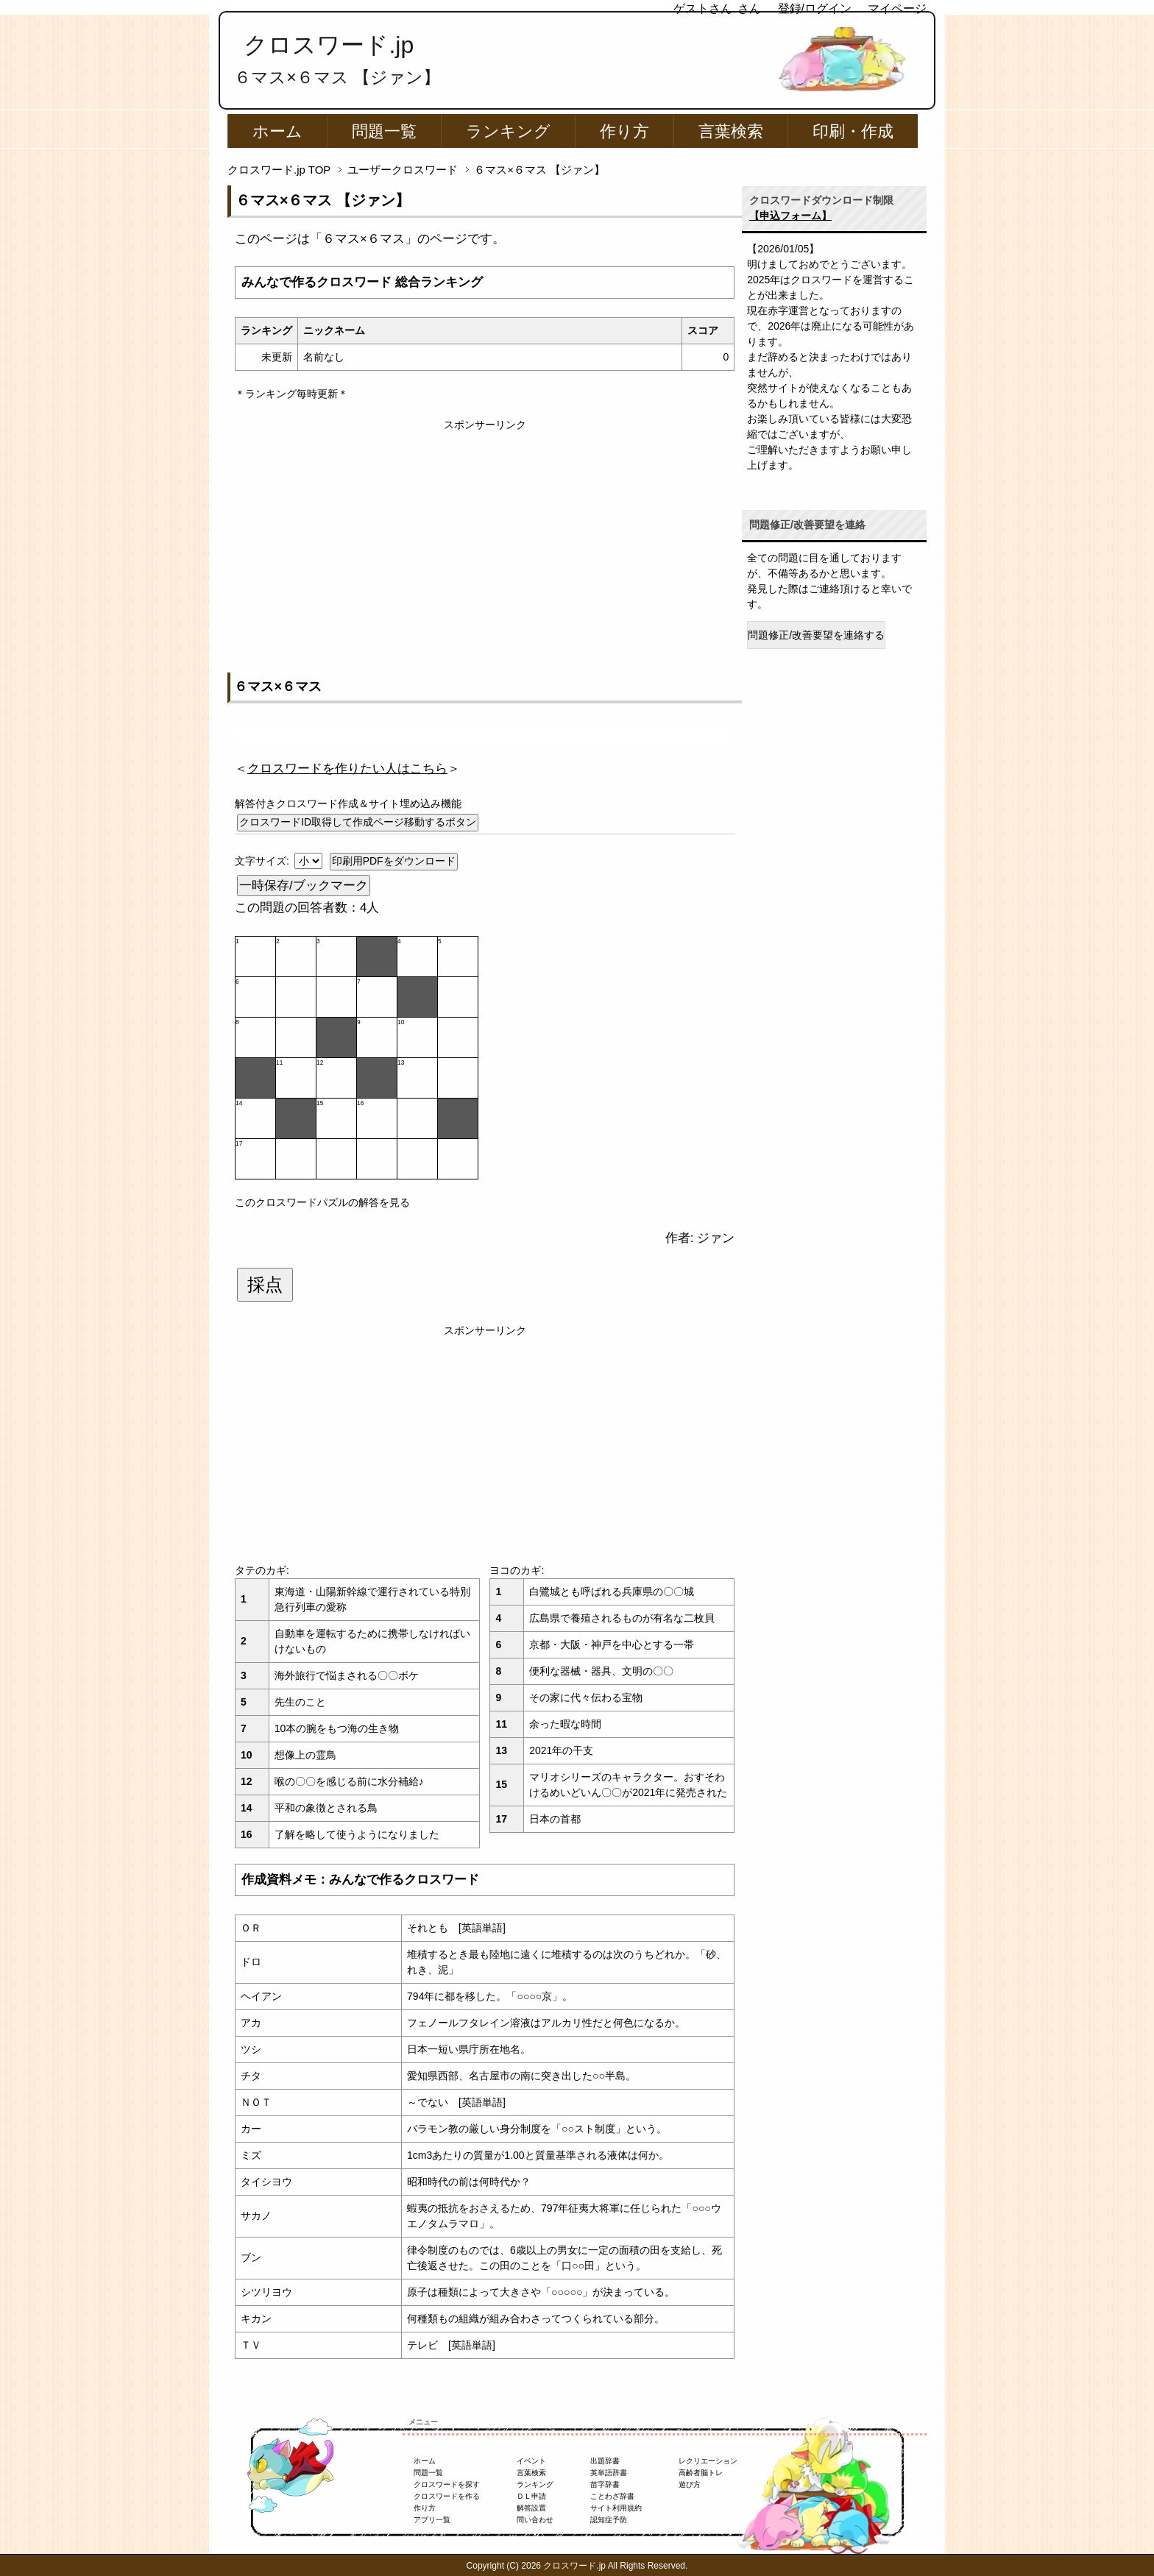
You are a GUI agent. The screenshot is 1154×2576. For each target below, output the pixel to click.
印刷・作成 (853, 131)
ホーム (277, 131)
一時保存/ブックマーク (303, 886)
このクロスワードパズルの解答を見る (322, 1202)
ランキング (508, 131)
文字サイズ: (263, 861)
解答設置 (531, 2508)
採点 (265, 1284)
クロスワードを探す (447, 2484)
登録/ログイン (815, 8)
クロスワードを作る (447, 2496)
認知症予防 (608, 2520)
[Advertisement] (484, 536)
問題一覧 (384, 131)
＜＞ (347, 769)
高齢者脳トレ (701, 2473)
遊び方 (690, 2484)
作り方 (624, 131)
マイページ (897, 8)
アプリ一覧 (432, 2520)
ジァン (715, 1238)
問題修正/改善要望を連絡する (816, 635)
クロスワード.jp (329, 45)
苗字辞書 (605, 2484)
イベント (531, 2461)
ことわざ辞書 (612, 2496)
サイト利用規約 (616, 2508)
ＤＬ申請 (531, 2496)
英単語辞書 (608, 2473)
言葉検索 (730, 131)
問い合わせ (535, 2520)
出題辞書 (605, 2461)
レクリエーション (708, 2461)
